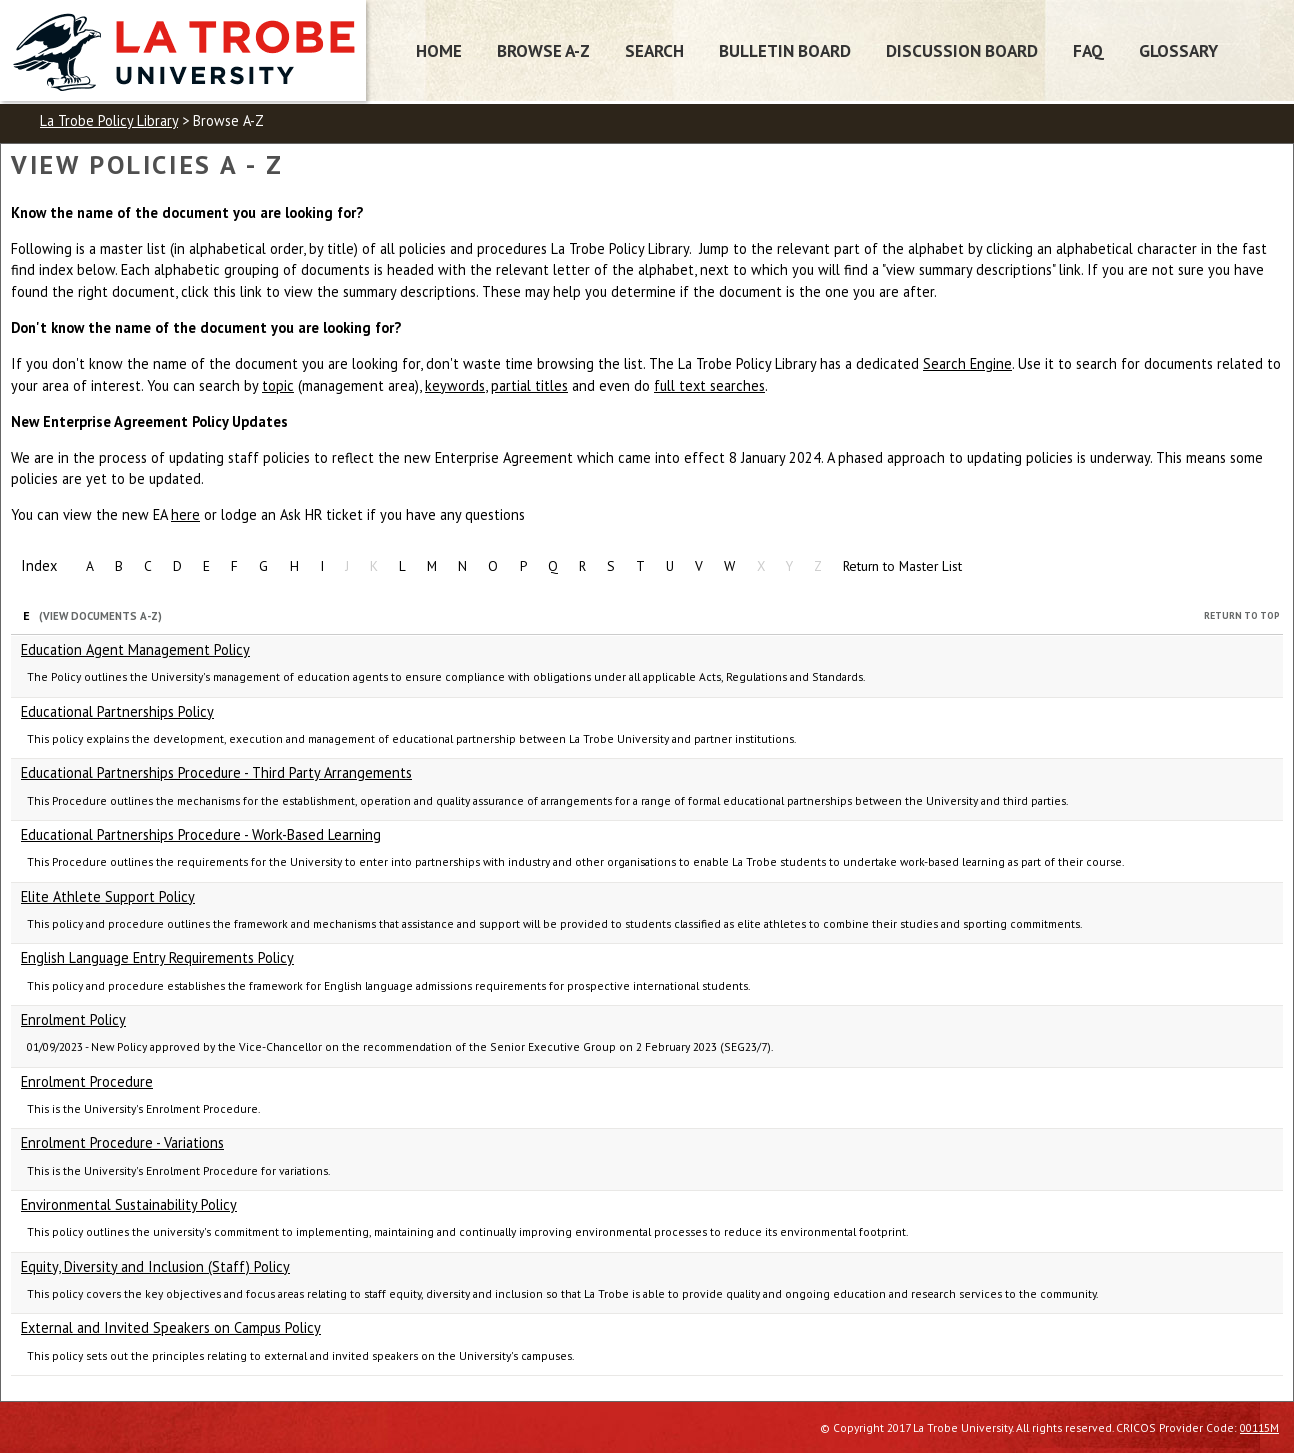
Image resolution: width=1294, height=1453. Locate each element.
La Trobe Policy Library (109, 120)
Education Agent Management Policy (135, 649)
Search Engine (967, 363)
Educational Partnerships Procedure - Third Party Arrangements (216, 772)
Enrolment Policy (73, 1019)
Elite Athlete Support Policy (108, 896)
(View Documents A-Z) (100, 616)
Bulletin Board (785, 50)
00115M (1259, 1427)
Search (654, 50)
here (185, 514)
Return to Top (1242, 615)
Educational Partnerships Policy (117, 711)
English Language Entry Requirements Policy (157, 957)
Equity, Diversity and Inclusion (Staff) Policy (155, 1266)
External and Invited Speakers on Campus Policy (171, 1327)
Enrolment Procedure (87, 1081)
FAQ (1088, 50)
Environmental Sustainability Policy (129, 1204)
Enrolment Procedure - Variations (122, 1142)
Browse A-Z (543, 50)
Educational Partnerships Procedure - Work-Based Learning (201, 834)
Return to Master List (902, 566)
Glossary (1178, 50)
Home (439, 50)
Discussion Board (962, 50)
